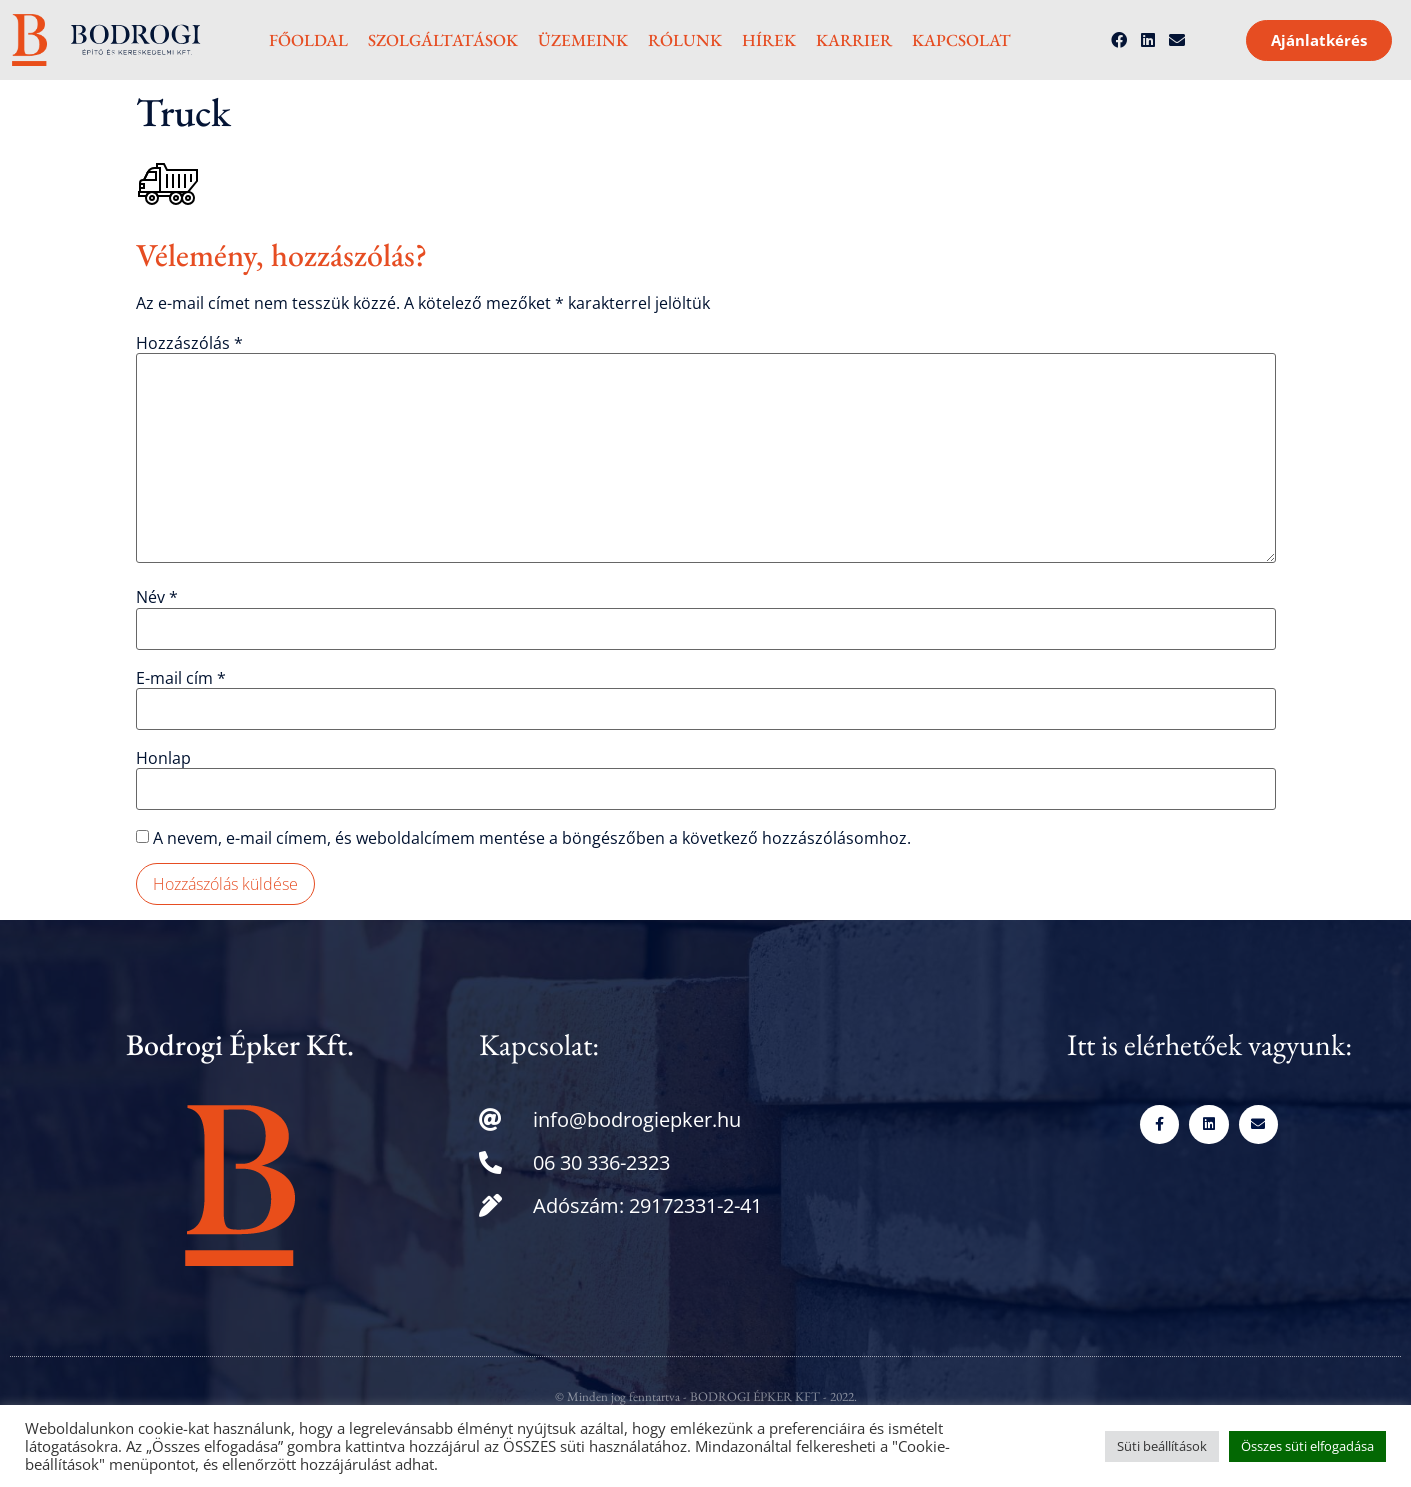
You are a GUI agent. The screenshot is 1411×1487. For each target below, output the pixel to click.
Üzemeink (583, 40)
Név (157, 597)
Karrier (854, 40)
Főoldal (308, 40)
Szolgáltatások (443, 40)
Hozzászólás (189, 343)
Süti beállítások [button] (1162, 1446)
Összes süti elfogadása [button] (1307, 1446)
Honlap (163, 758)
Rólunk (685, 40)
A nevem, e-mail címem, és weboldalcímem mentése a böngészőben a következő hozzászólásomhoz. (532, 838)
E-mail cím (181, 678)
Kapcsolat (961, 40)
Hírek (769, 40)
